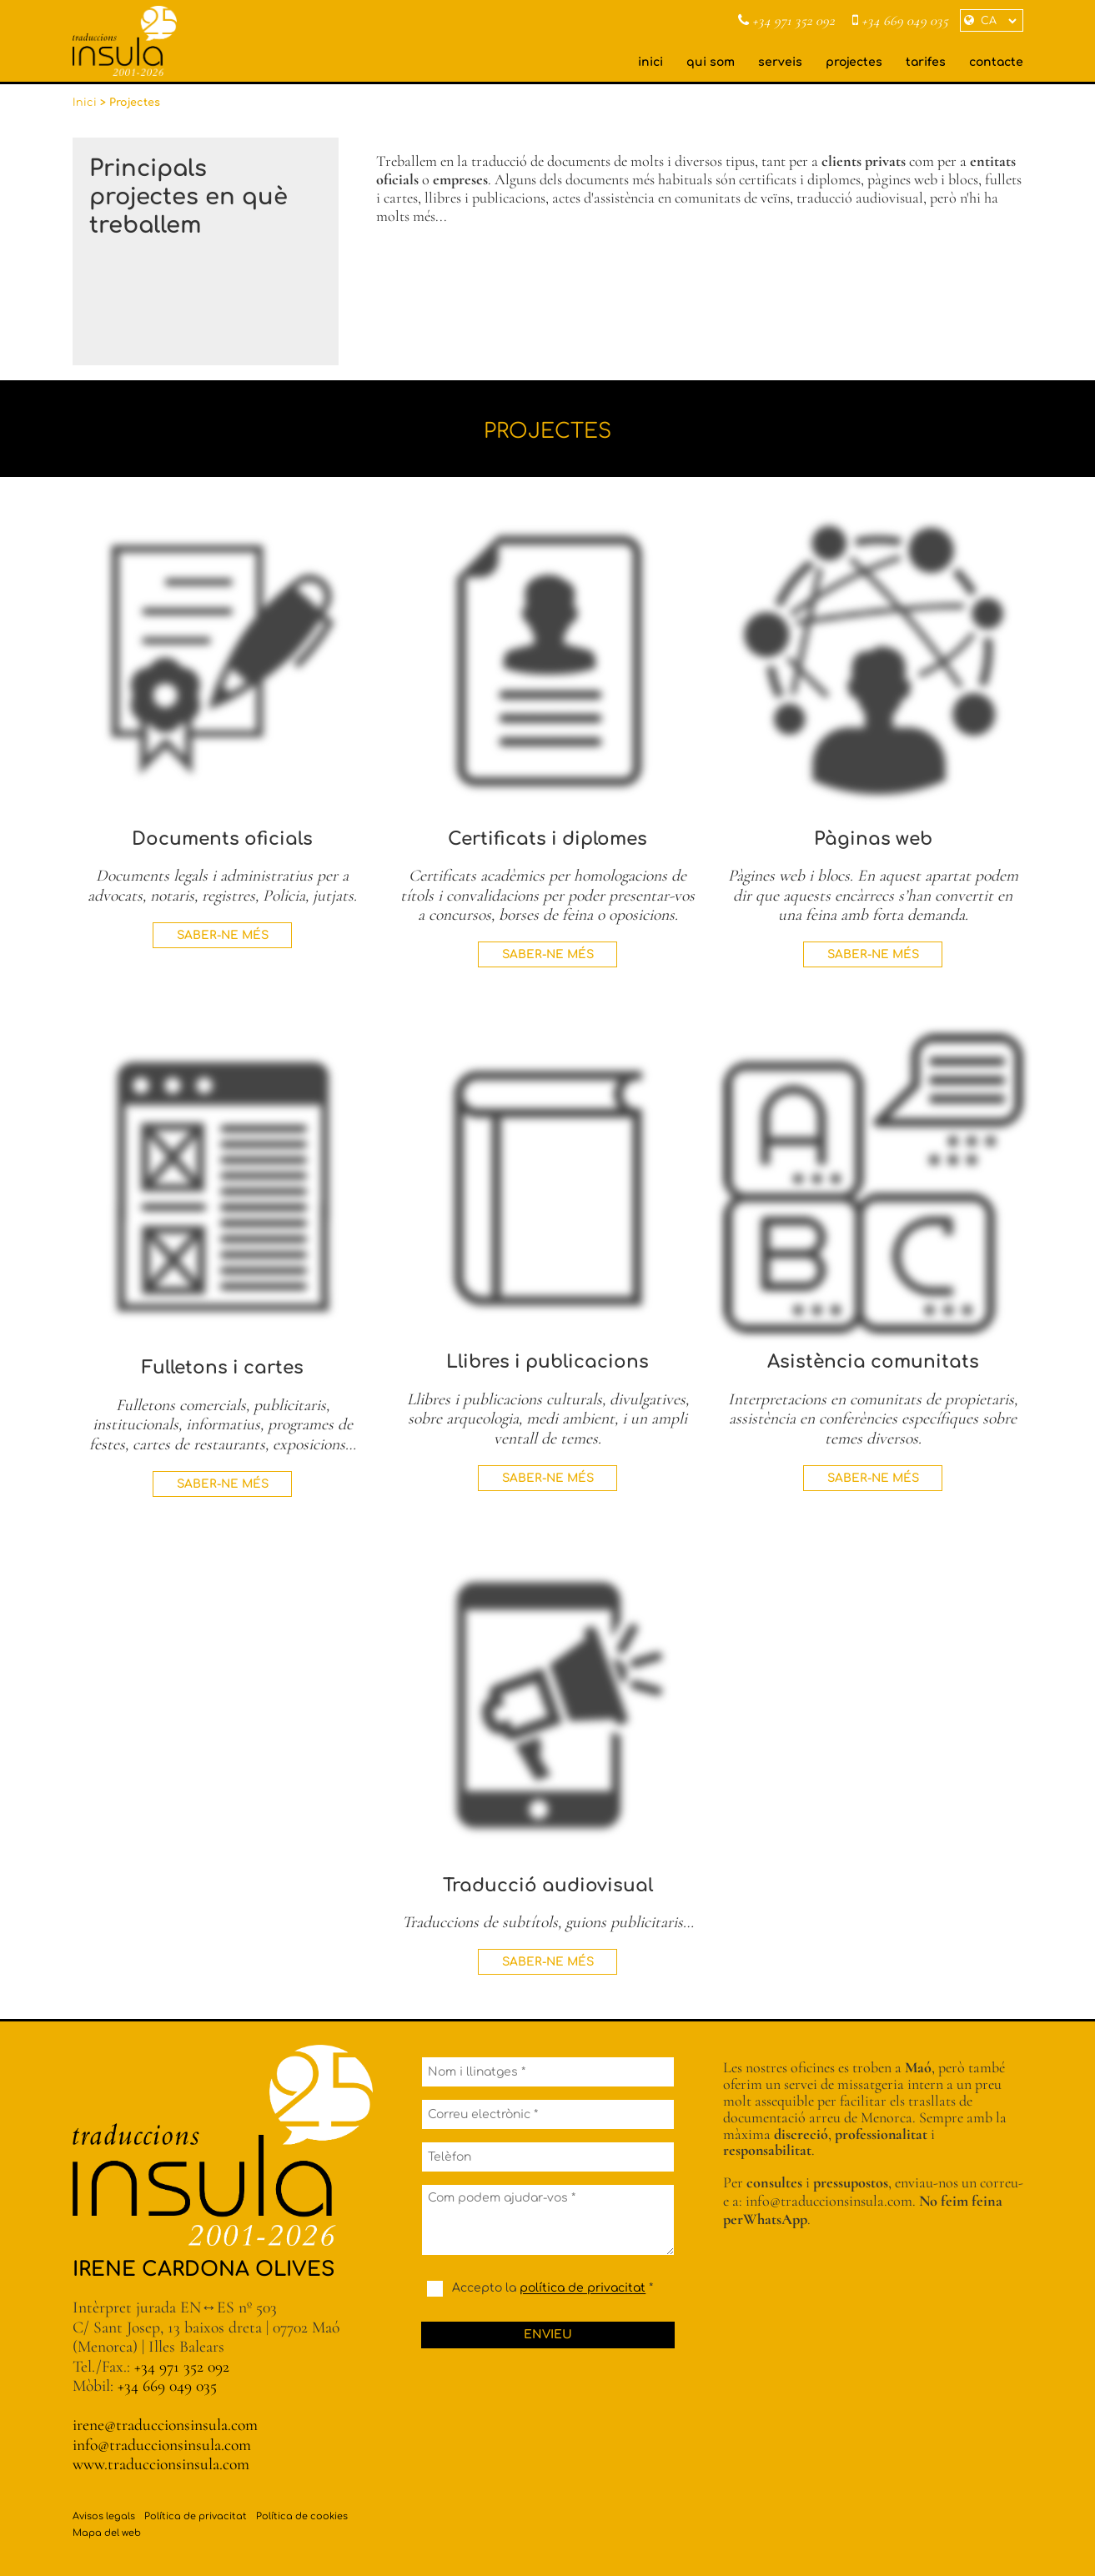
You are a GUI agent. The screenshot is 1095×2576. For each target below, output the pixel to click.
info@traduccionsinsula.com (162, 2445)
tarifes (926, 62)
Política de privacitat (195, 2516)
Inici (85, 102)
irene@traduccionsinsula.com (165, 2425)
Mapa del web (107, 2533)
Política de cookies (302, 2516)
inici (650, 62)
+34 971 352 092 (786, 20)
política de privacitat (582, 2288)
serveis (780, 62)
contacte (996, 62)
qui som (710, 62)
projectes (854, 62)
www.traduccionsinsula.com (161, 2464)
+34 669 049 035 (900, 20)
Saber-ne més (223, 935)
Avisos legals (104, 2516)
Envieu (548, 2334)
